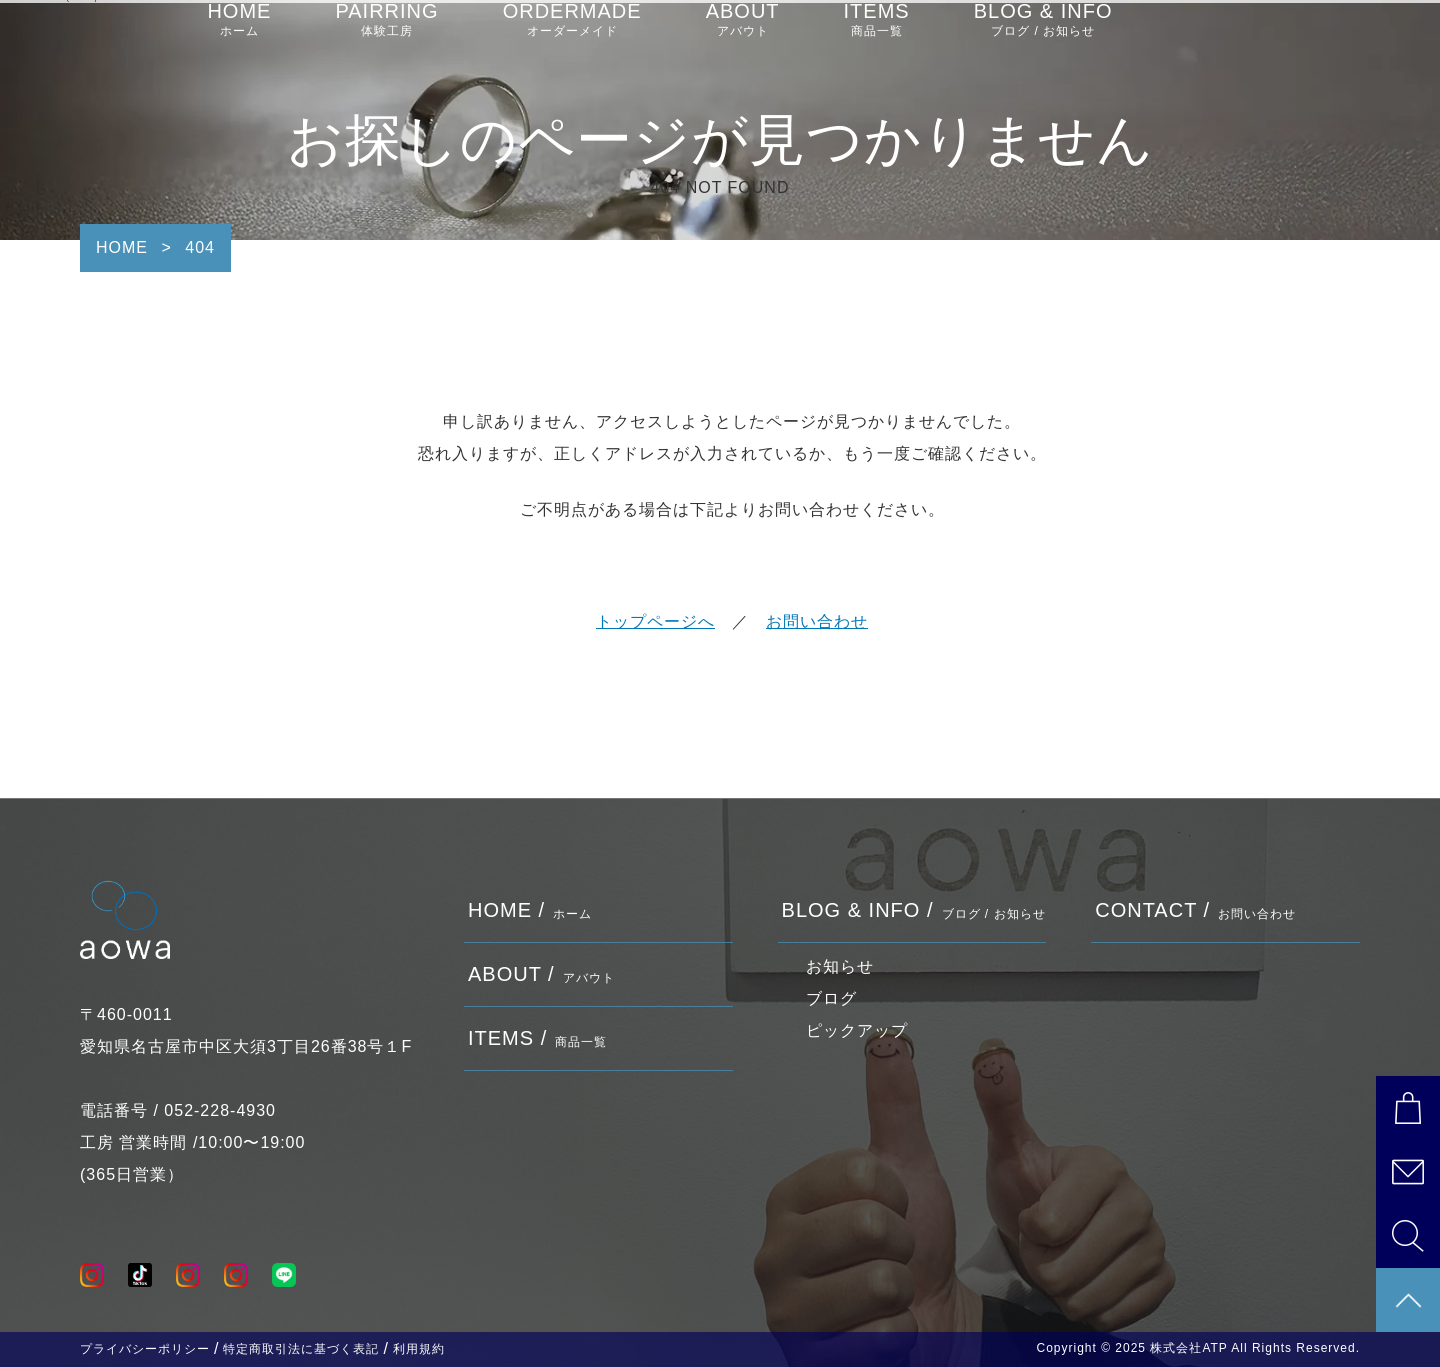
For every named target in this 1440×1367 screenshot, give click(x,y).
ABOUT (743, 40)
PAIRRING (386, 40)
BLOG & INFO (1043, 40)
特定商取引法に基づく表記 (301, 1349)
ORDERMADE (572, 40)
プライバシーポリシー (145, 1349)
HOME (239, 40)
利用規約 (419, 1349)
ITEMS (877, 40)
